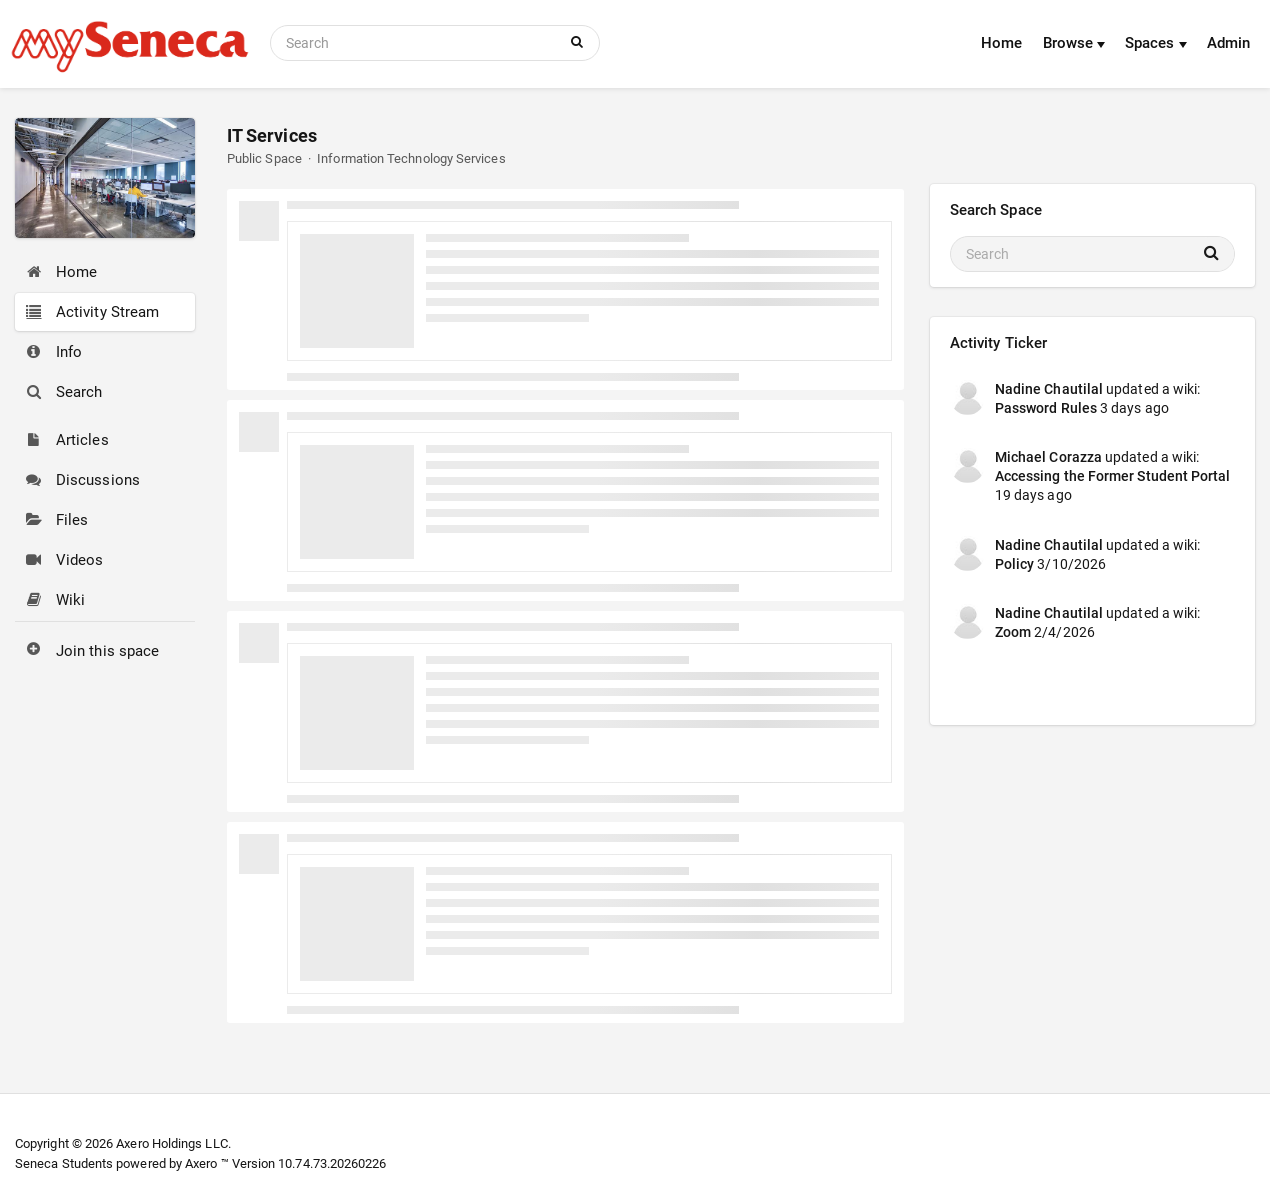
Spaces (1156, 43)
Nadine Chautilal (1049, 389)
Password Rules (1046, 408)
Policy (1014, 564)
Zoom (1013, 632)
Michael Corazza (1048, 457)
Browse (1074, 43)
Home (1001, 43)
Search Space (996, 210)
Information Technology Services (411, 158)
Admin (1228, 43)
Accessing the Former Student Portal (1113, 476)
